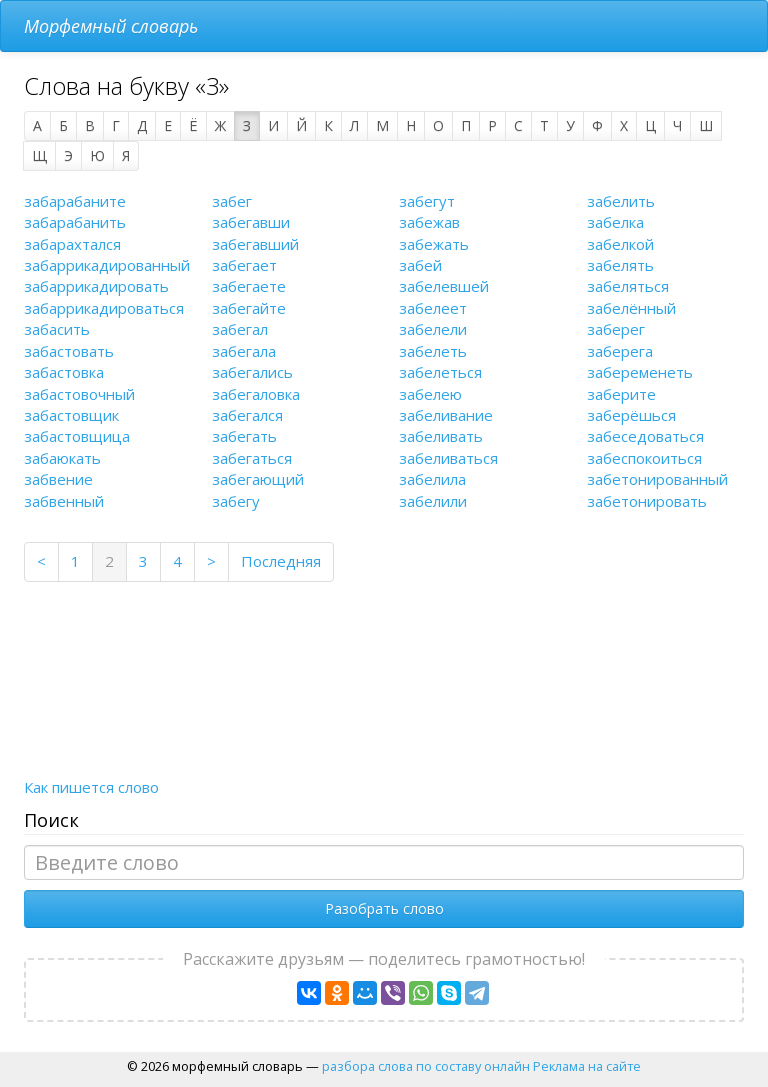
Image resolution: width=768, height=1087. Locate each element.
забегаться (252, 458)
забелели (433, 329)
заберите (621, 394)
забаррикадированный (107, 265)
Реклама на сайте (587, 1066)
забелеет (433, 308)
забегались (252, 372)
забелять (620, 265)
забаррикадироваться (104, 308)
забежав (429, 222)
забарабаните (75, 201)
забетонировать (647, 501)
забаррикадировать (96, 286)
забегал (240, 329)
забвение (58, 479)
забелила (432, 479)
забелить (621, 201)
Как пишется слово (91, 787)
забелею (430, 394)
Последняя (281, 561)
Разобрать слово (384, 908)
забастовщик (71, 415)
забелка (615, 222)
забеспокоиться (644, 458)
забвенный (64, 501)
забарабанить (75, 222)
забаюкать (62, 458)
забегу (236, 501)
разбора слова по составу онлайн (426, 1066)
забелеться (440, 372)
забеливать (441, 436)
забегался (247, 415)
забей (420, 265)
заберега (620, 351)
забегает (244, 265)
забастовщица (77, 436)
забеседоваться (645, 436)
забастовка (64, 372)
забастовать (69, 351)
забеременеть (640, 372)
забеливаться (448, 458)
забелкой (620, 244)
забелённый (631, 308)
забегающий (258, 479)
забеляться (628, 286)
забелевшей (444, 286)
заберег (616, 329)
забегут (427, 201)
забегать (244, 436)
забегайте (249, 308)
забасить (57, 329)
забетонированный (657, 479)
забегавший (255, 244)
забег (232, 201)
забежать (434, 244)
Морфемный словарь (111, 26)
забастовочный (79, 394)
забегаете (249, 286)
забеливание (446, 415)
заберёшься (631, 415)
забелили (433, 501)
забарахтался (72, 244)
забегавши (251, 222)
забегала (244, 351)
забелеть (433, 351)
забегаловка (256, 394)
